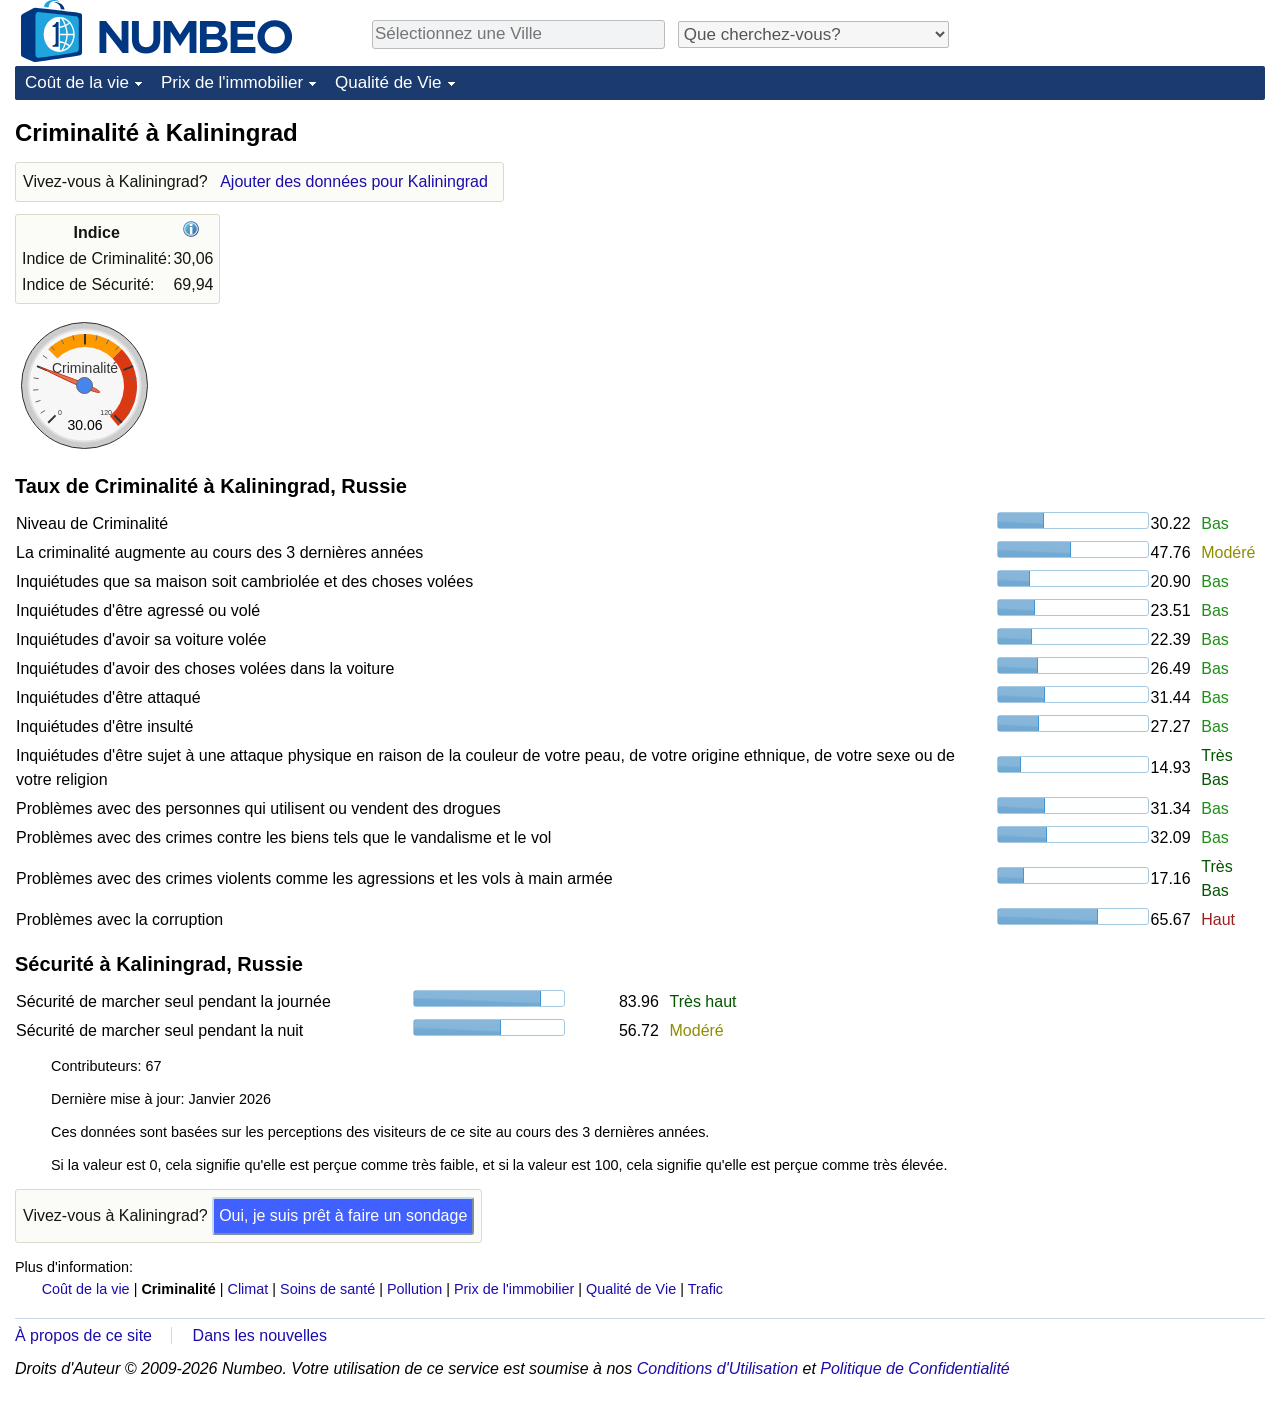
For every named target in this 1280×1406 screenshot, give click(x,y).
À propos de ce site (83, 1335)
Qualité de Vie (388, 82)
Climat (248, 1289)
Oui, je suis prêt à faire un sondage (343, 1215)
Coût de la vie (77, 82)
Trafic (705, 1289)
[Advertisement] (1115, 242)
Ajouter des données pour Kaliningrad (354, 181)
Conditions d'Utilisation (717, 1368)
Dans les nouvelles (260, 1335)
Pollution (414, 1289)
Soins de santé (327, 1289)
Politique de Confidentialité (914, 1368)
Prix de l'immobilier (232, 82)
